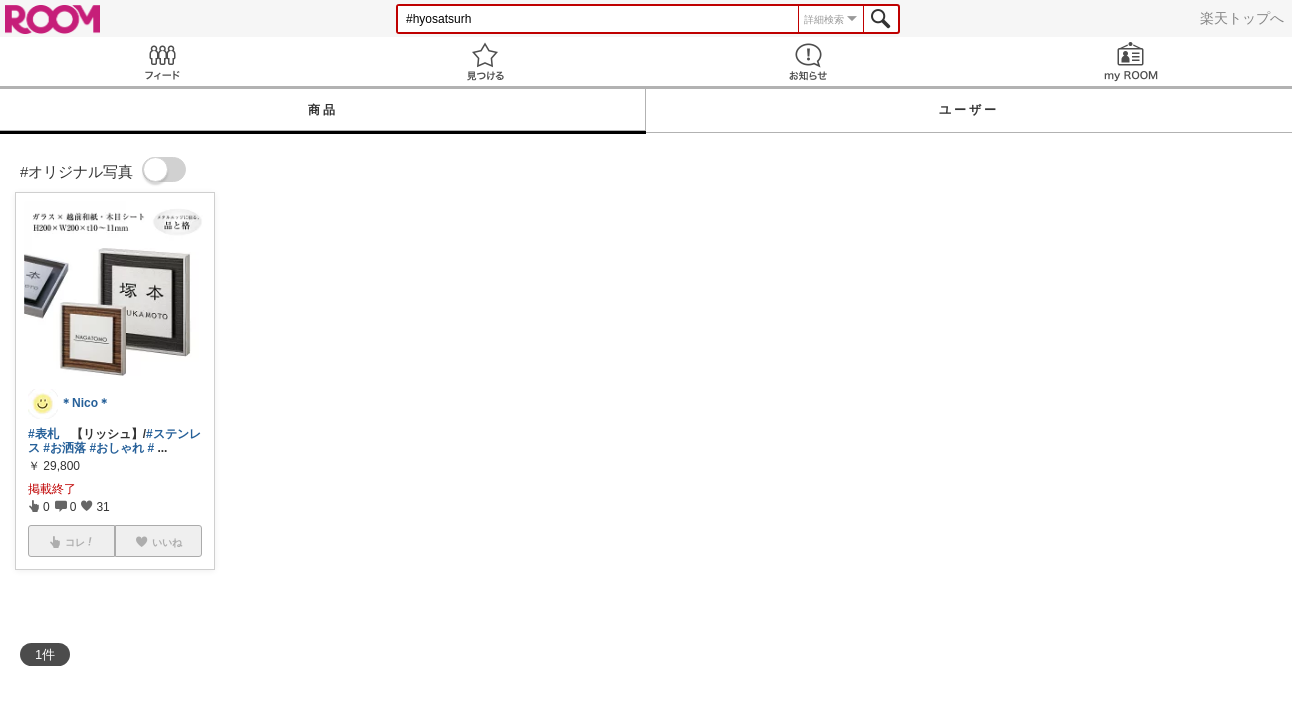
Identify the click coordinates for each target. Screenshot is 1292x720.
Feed (161, 61)
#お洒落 (64, 448)
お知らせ (807, 61)
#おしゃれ (116, 448)
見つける (484, 61)
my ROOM (1130, 61)
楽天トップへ (1242, 18)
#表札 (43, 434)
